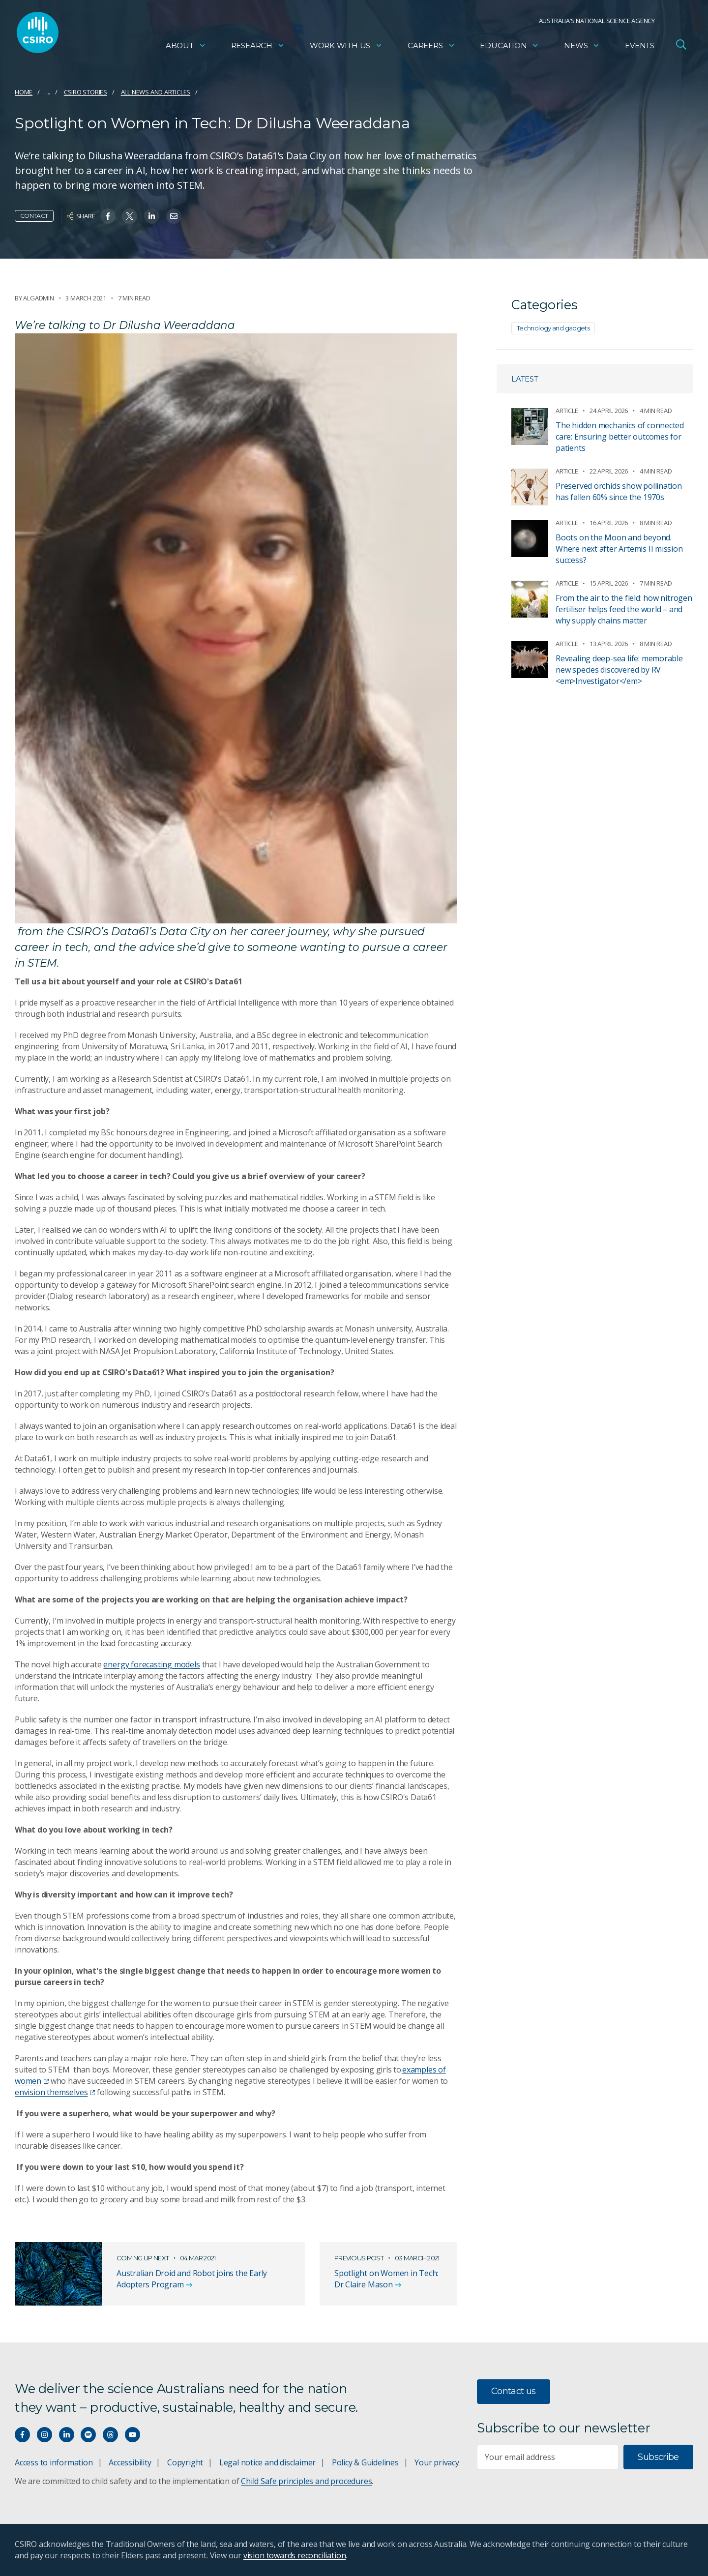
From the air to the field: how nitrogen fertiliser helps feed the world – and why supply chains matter (624, 609)
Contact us (513, 2391)
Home (23, 92)
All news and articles (156, 92)
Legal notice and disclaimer (267, 2462)
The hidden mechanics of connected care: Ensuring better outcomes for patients (620, 436)
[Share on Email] (173, 216)
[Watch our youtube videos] (132, 2434)
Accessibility (130, 2462)
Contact (34, 215)
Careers (431, 47)
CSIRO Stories (85, 92)
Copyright (185, 2462)
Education (509, 47)
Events (639, 47)
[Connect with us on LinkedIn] (66, 2434)
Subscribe (658, 2457)
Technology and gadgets (553, 328)
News (582, 47)
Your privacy (436, 2462)
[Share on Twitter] (129, 216)
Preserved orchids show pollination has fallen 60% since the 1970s (619, 491)
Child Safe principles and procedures (306, 2481)
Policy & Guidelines (365, 2462)
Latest (524, 379)
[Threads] (110, 2434)
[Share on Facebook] (108, 216)
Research (258, 47)
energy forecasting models (151, 1664)
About (186, 47)
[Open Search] (681, 46)
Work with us (346, 47)
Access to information (54, 2462)
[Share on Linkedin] (151, 216)
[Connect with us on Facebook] (22, 2434)
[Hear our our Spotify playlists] (88, 2434)
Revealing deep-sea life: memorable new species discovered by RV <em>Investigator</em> (619, 669)
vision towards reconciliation (294, 2555)
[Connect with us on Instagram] (44, 2434)
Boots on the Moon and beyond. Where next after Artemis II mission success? (619, 548)
